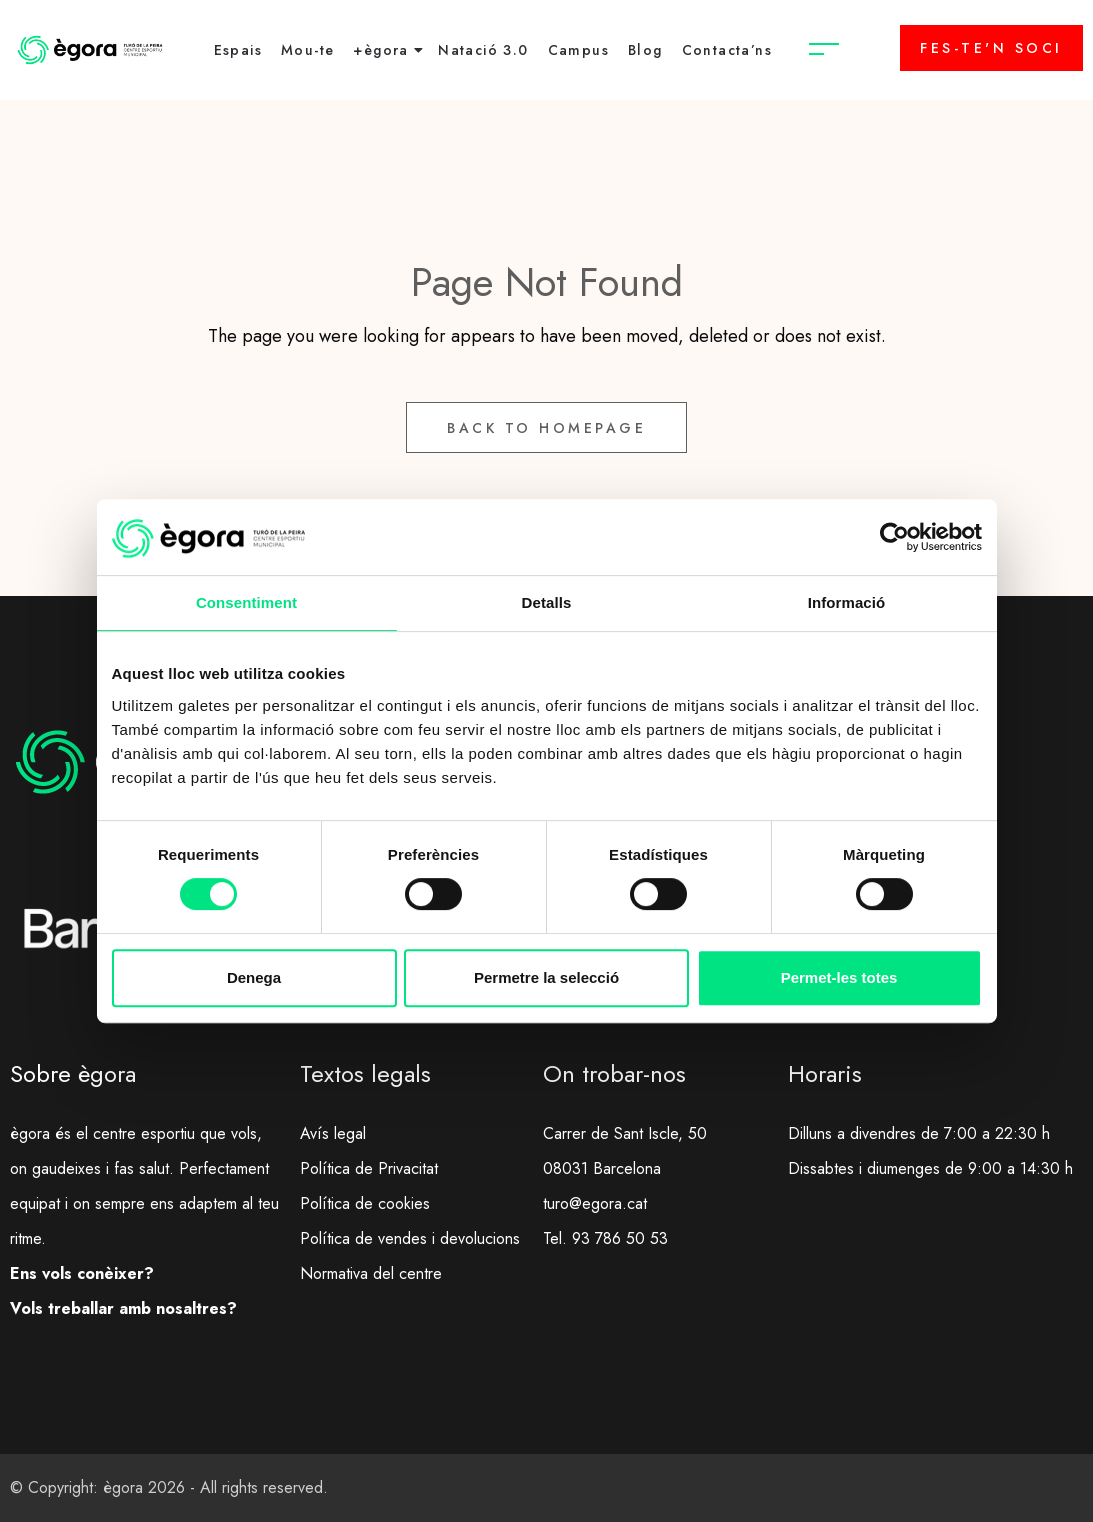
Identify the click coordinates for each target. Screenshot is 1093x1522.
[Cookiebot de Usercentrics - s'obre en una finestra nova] (894, 537)
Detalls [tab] (547, 602)
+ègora (380, 50)
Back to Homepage (546, 428)
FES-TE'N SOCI (991, 48)
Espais (238, 50)
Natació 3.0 (483, 50)
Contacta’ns (727, 50)
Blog (645, 50)
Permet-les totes (839, 977)
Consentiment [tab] (246, 602)
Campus (578, 50)
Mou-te (307, 50)
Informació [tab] (847, 602)
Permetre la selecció (546, 977)
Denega (254, 977)
